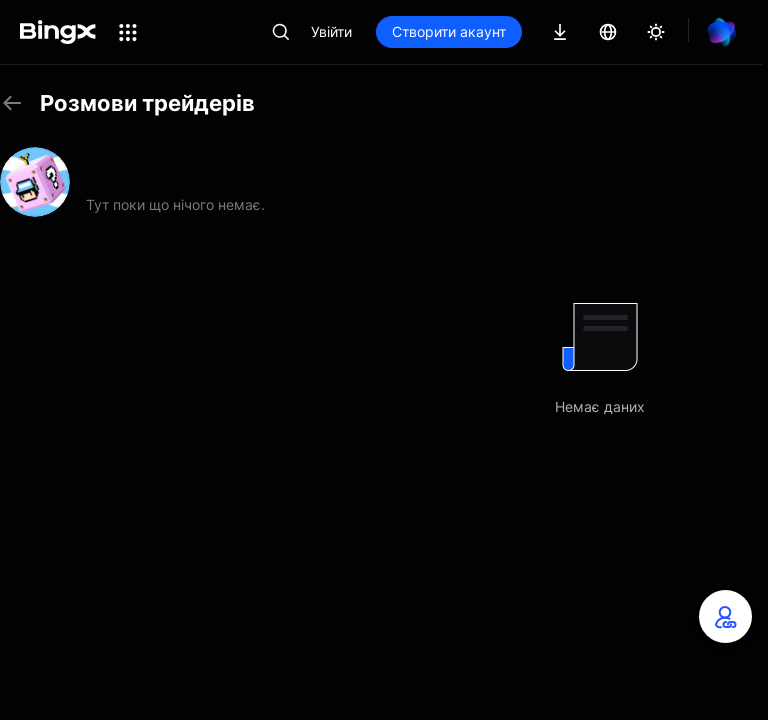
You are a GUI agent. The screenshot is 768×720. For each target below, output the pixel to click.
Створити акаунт (449, 31)
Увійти (331, 31)
